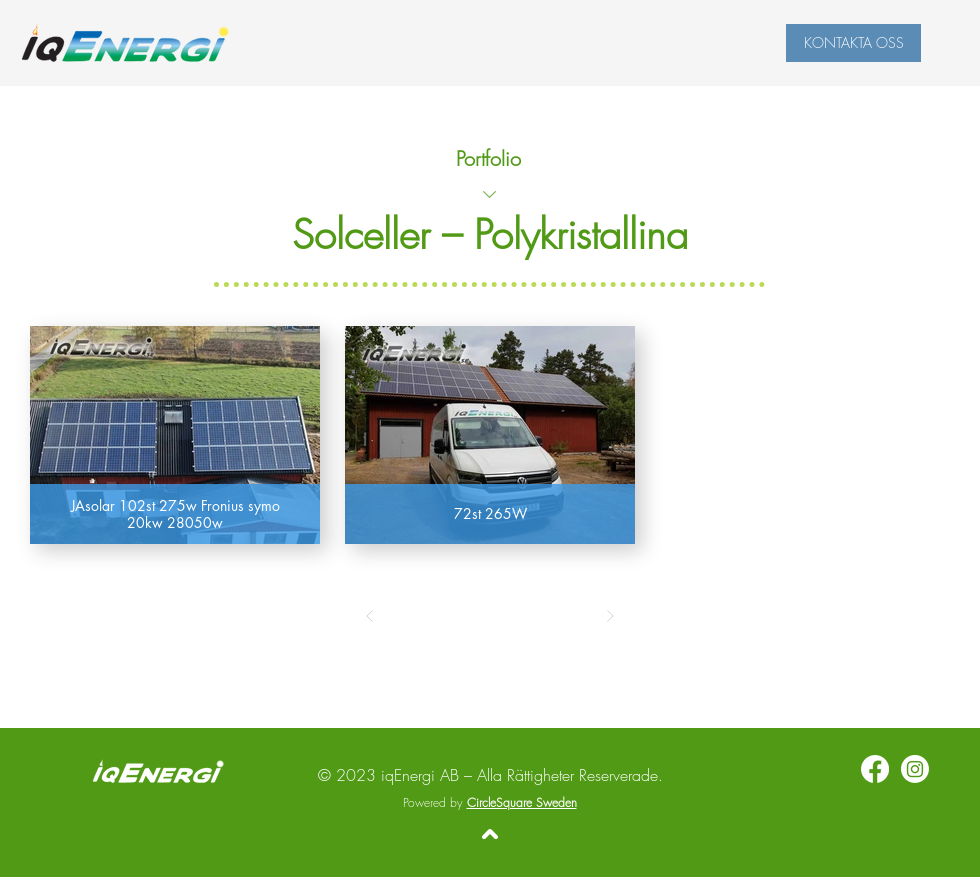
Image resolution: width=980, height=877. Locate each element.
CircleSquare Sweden (522, 802)
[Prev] (370, 616)
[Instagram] (915, 769)
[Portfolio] (490, 158)
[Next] (610, 616)
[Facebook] (875, 769)
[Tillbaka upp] (490, 834)
